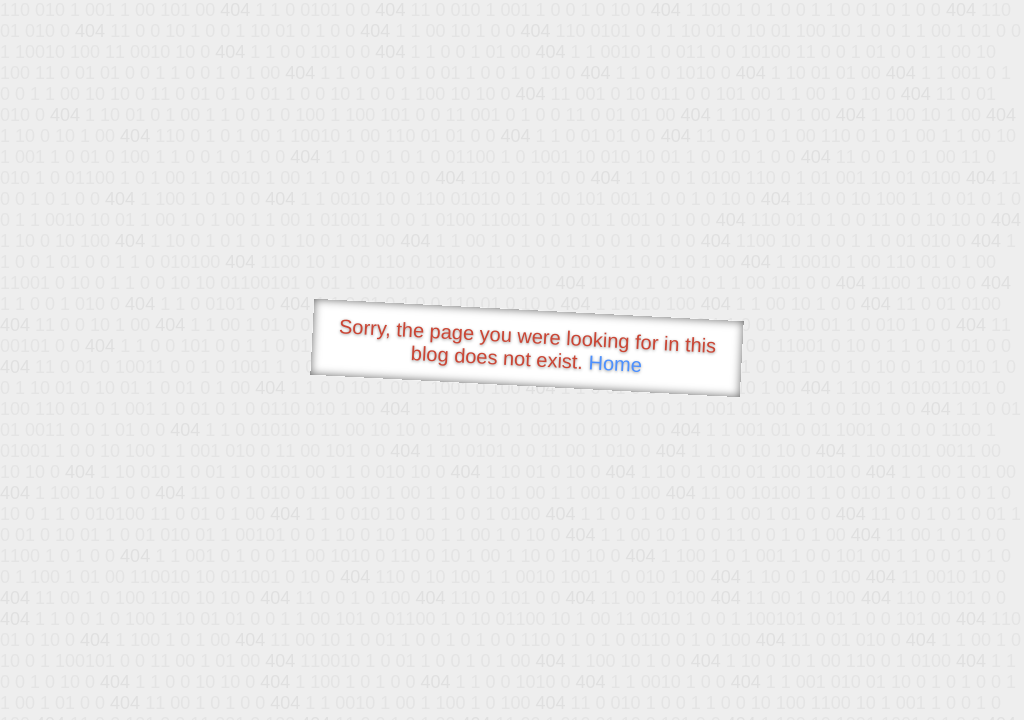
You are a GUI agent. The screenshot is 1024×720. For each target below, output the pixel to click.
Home (615, 363)
